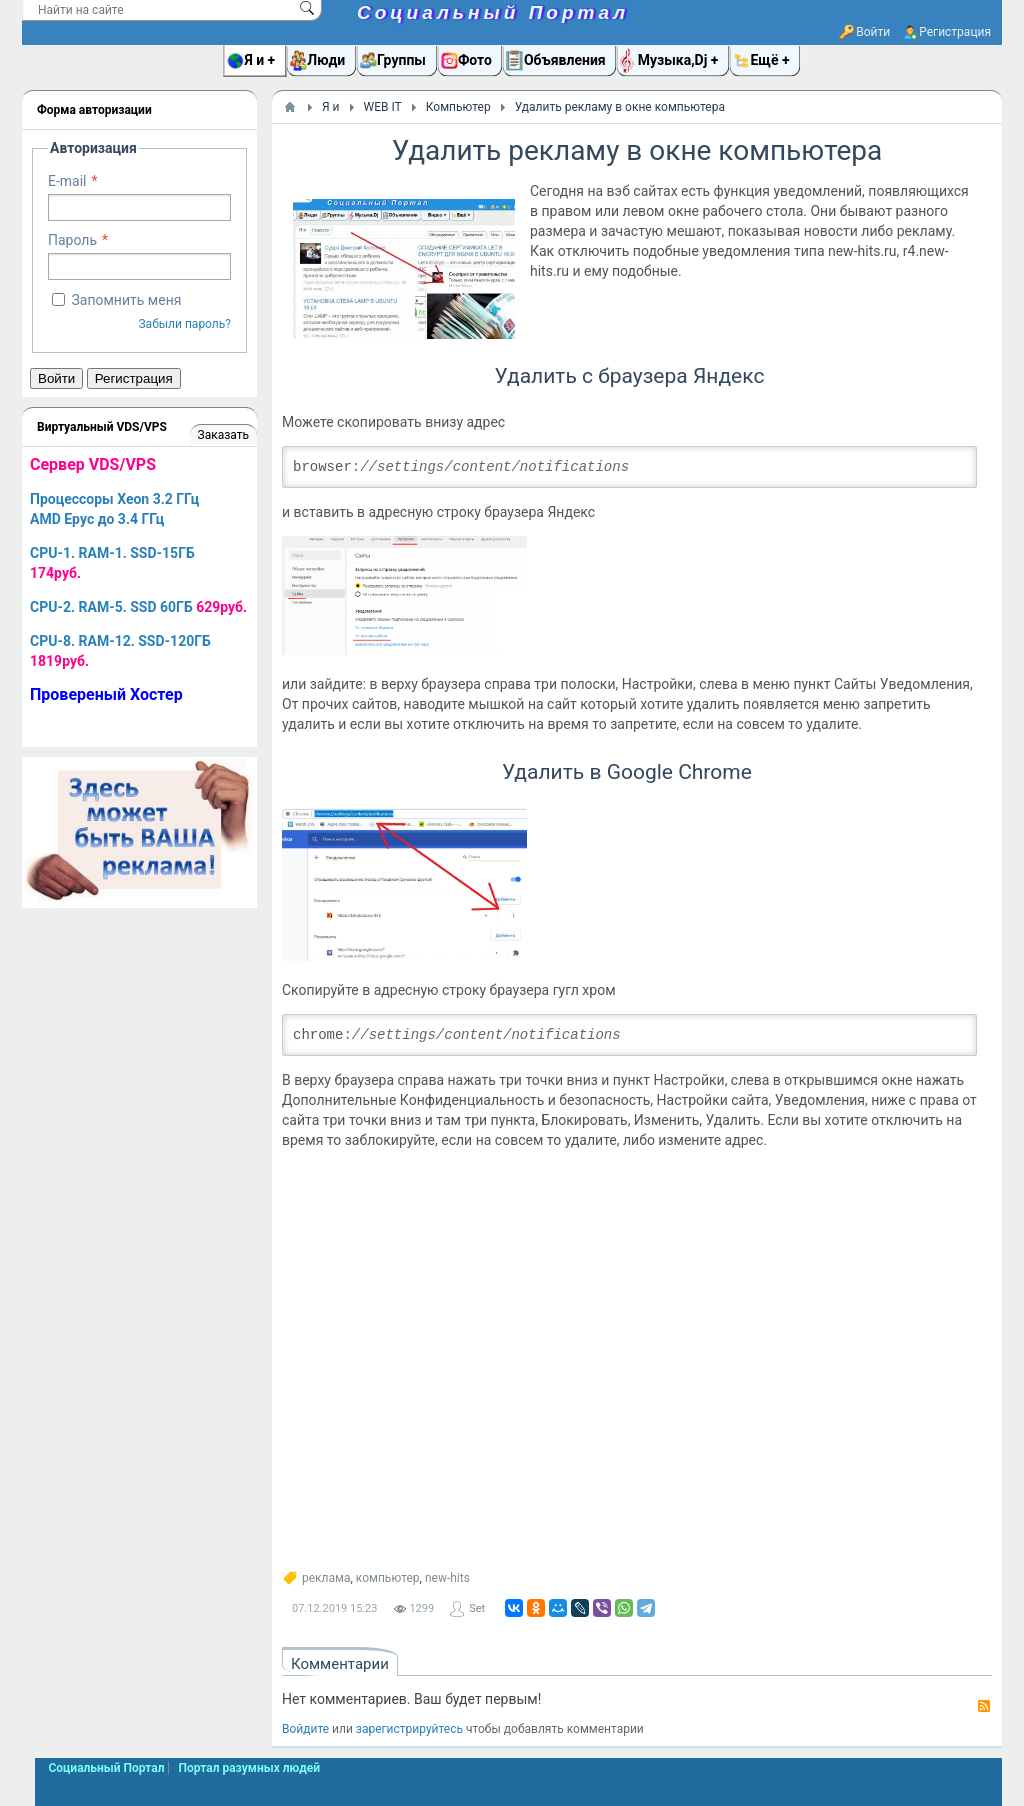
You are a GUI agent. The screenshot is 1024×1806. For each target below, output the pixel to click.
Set (477, 1608)
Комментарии (340, 1664)
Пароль (72, 240)
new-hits (447, 1578)
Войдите (305, 1729)
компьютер (388, 1578)
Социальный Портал (493, 12)
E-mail (67, 181)
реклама (326, 1578)
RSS (984, 1706)
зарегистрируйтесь (409, 1729)
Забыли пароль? (184, 324)
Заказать (223, 435)
